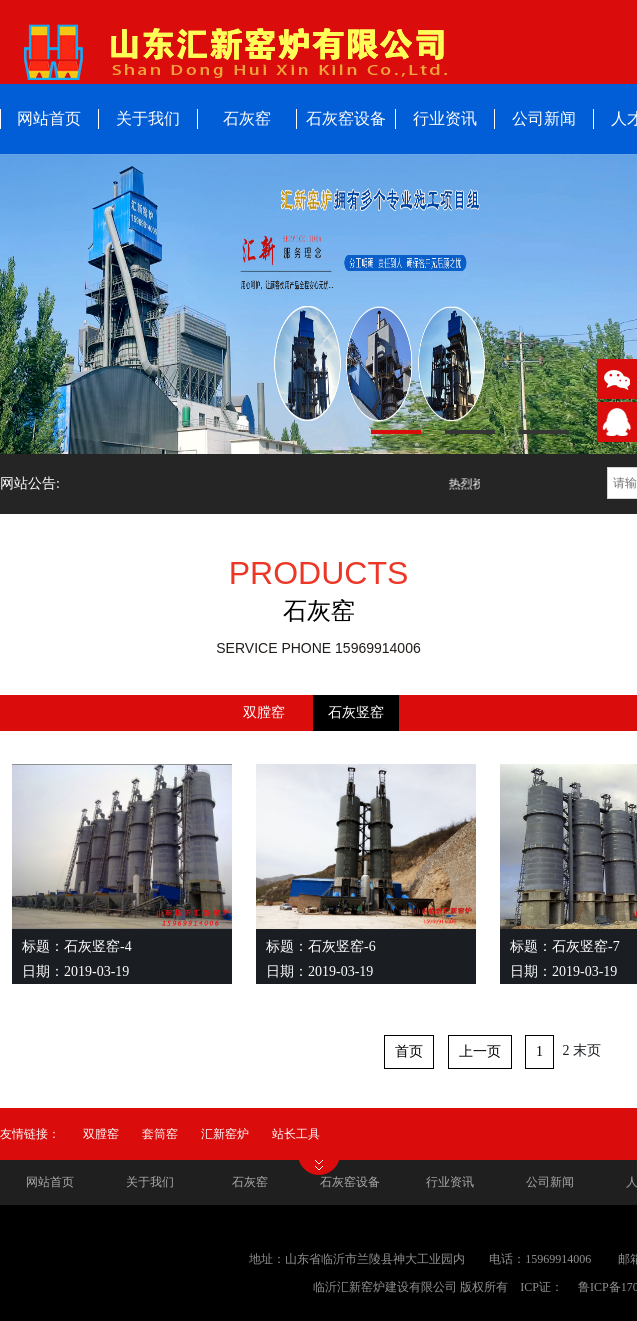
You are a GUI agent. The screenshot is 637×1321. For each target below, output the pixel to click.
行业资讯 (445, 118)
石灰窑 (247, 118)
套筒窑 (160, 1134)
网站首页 (50, 1182)
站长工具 (296, 1134)
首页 (409, 1051)
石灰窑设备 (346, 118)
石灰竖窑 (356, 712)
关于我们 (148, 118)
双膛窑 (264, 712)
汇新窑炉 (225, 1134)
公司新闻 (544, 118)
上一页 (480, 1051)
